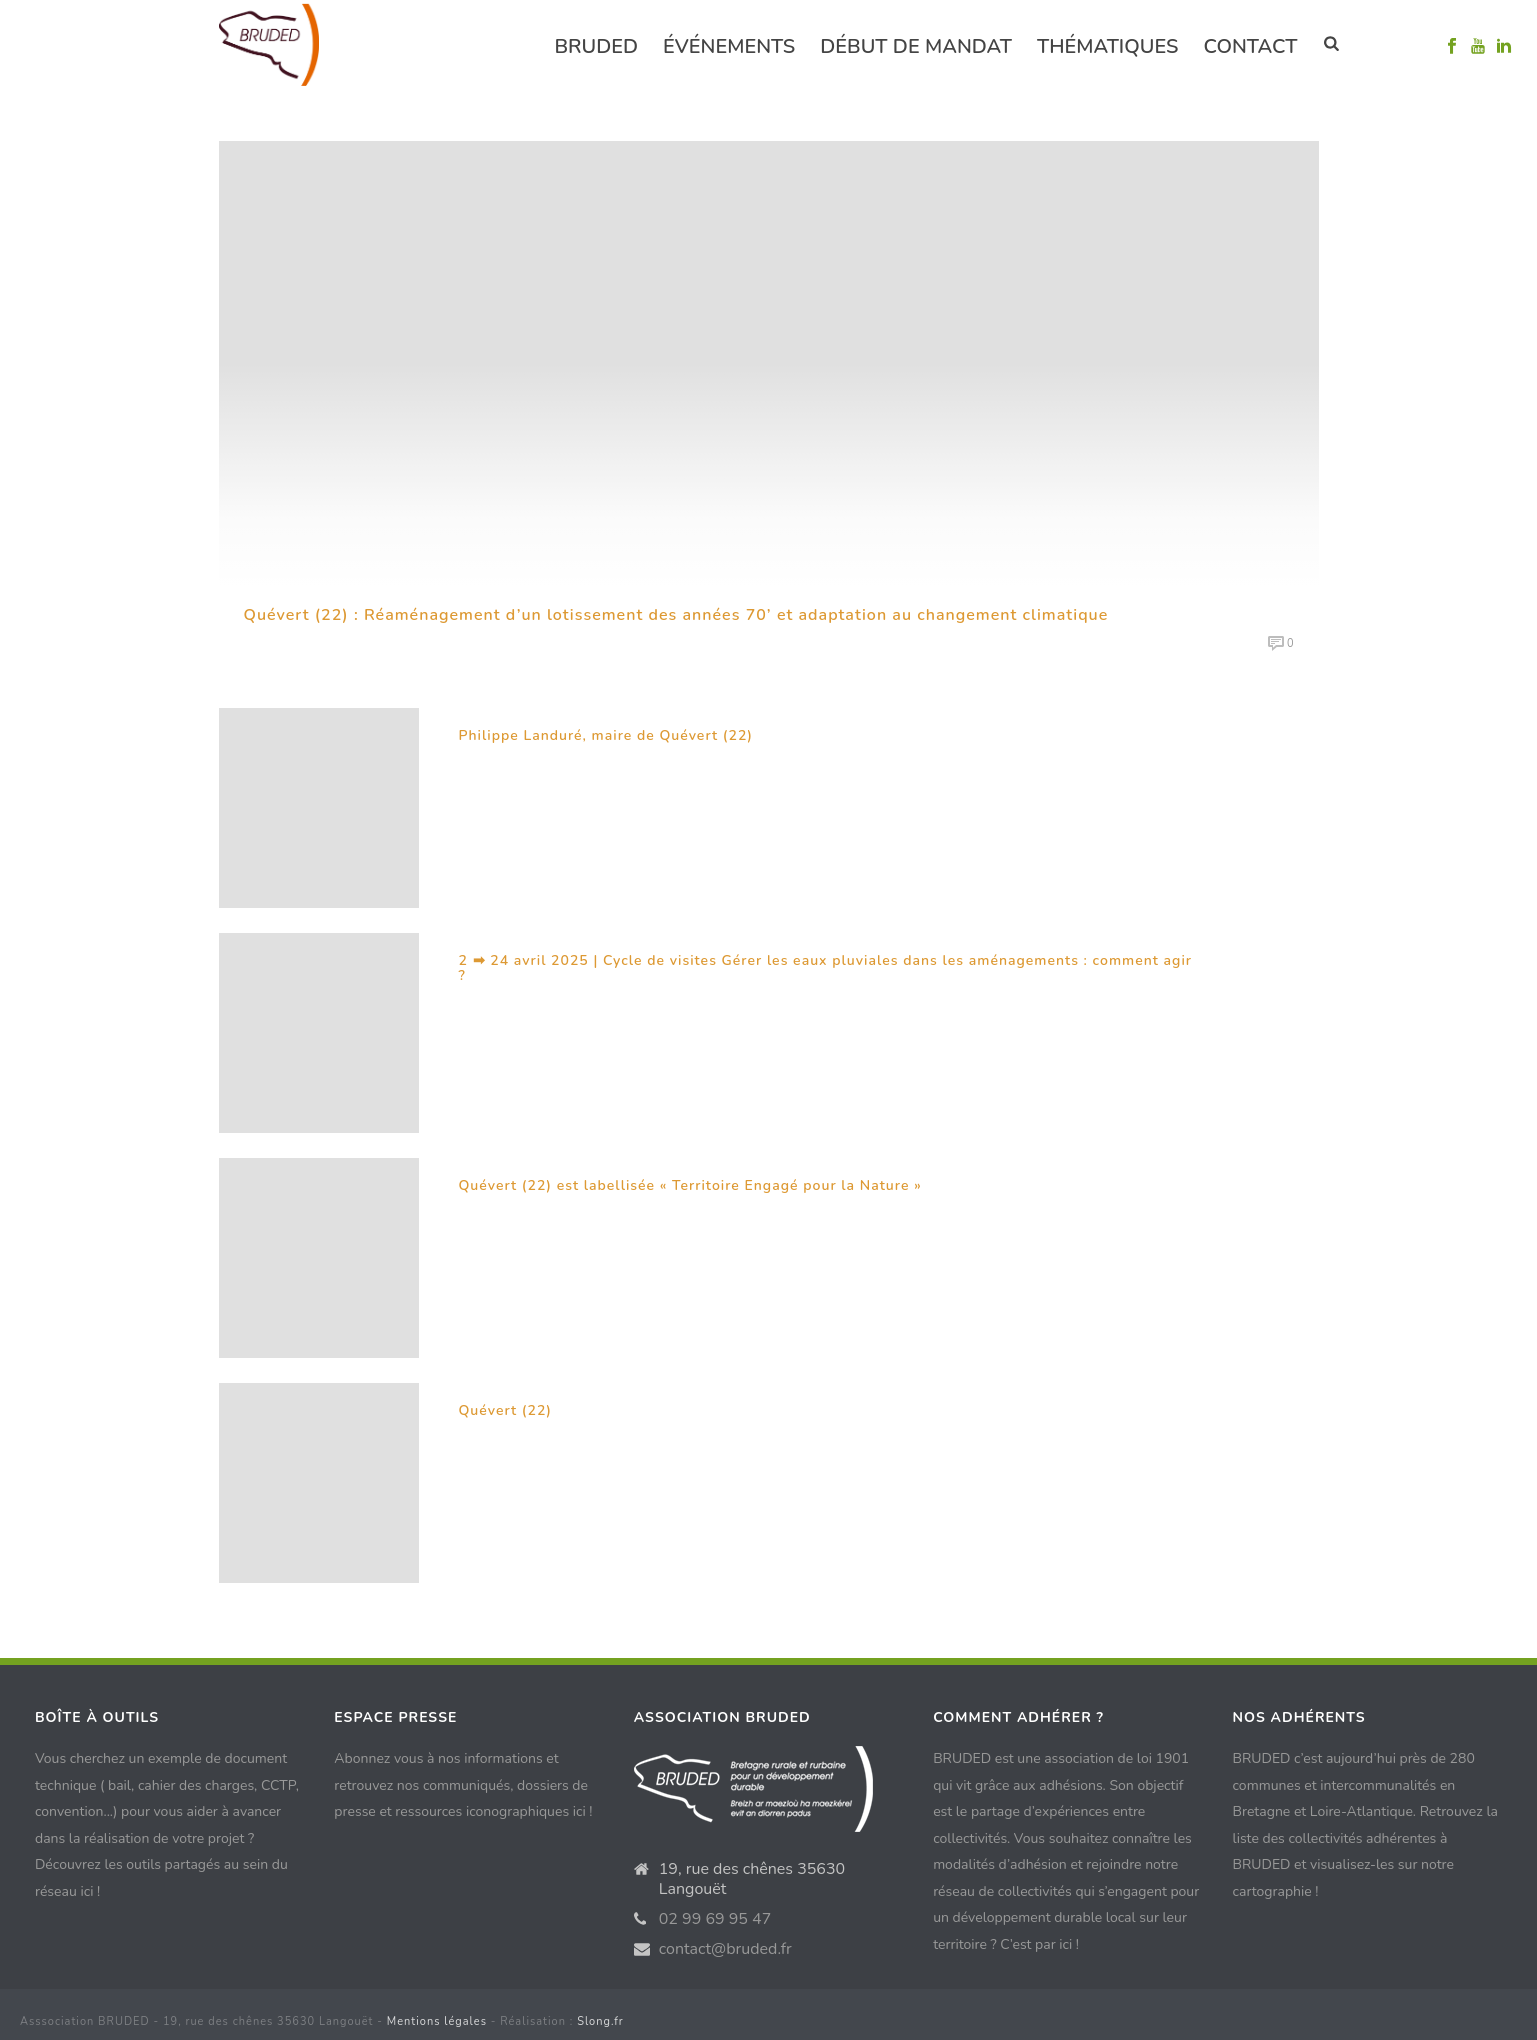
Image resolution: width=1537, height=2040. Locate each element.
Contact (1250, 46)
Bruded (596, 46)
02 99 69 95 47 (715, 1919)
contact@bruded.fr (725, 1949)
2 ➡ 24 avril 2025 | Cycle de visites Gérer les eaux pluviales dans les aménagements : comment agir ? (826, 968)
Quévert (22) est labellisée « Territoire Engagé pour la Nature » (690, 1185)
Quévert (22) (506, 1410)
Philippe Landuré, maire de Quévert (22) (606, 735)
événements (729, 46)
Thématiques (1108, 46)
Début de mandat (916, 46)
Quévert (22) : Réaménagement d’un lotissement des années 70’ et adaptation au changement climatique (676, 615)
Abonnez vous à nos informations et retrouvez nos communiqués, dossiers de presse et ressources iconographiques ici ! (463, 1785)
